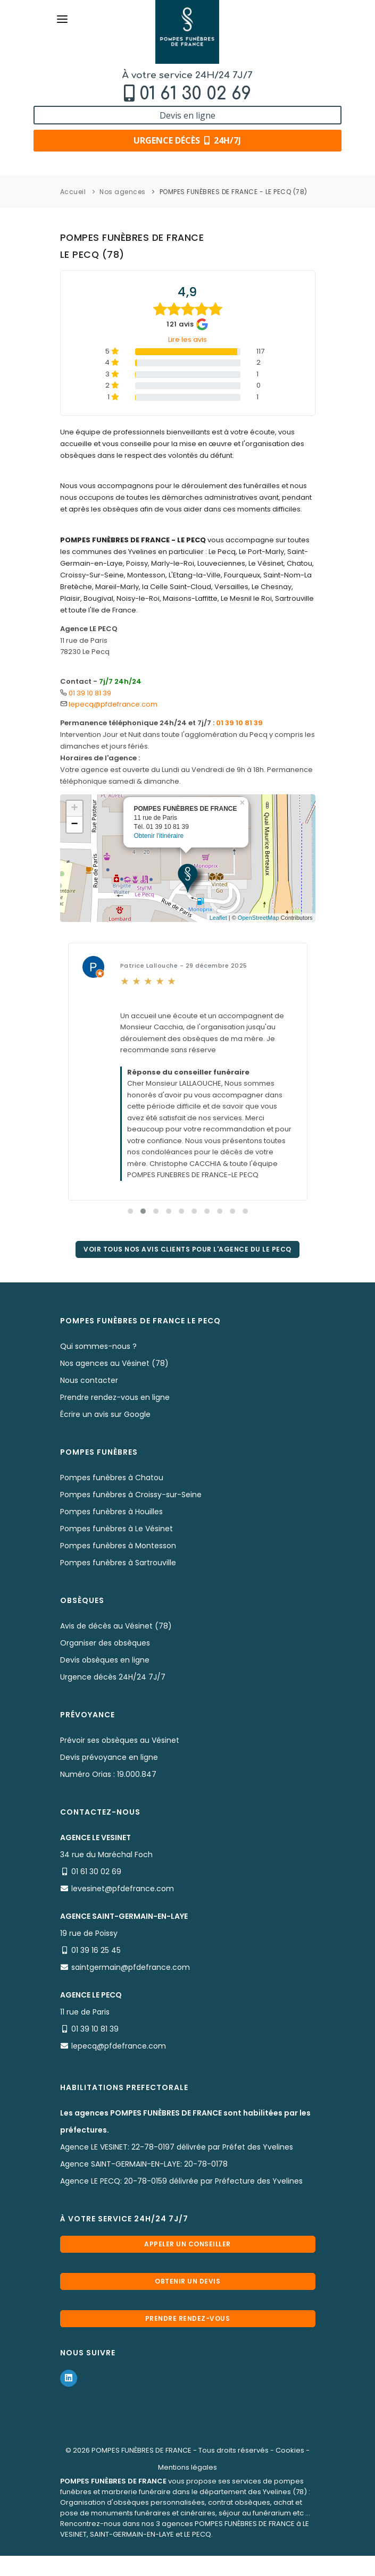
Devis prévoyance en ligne (109, 1757)
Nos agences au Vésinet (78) (114, 1363)
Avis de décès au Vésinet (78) (116, 1626)
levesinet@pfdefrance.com (122, 1888)
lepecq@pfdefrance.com (113, 704)
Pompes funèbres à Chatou (111, 1477)
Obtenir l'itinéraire (159, 834)
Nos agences (122, 191)
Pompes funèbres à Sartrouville (118, 1562)
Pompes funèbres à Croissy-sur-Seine (131, 1494)
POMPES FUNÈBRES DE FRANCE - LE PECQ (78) (233, 191)
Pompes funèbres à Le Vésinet (116, 1528)
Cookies (290, 2450)
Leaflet (218, 917)
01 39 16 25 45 (96, 1950)
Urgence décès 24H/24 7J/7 (112, 1677)
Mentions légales (187, 2467)
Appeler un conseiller (187, 2243)
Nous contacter (89, 1380)
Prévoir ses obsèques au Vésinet (119, 1740)
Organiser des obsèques (105, 1643)
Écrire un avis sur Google (105, 1414)
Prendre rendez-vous (187, 2318)
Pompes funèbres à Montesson (118, 1545)
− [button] (74, 825)
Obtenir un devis (187, 2281)
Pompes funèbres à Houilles (111, 1511)
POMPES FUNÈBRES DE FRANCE (141, 2450)
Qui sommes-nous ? (98, 1346)
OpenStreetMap (258, 917)
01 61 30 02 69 (195, 94)
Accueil (73, 191)
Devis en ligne (187, 115)
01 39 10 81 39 (90, 693)
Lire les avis (187, 339)
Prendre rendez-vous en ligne (115, 1397)
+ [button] (74, 809)
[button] (130, 1211)
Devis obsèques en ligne (104, 1660)
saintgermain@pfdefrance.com (130, 1967)
